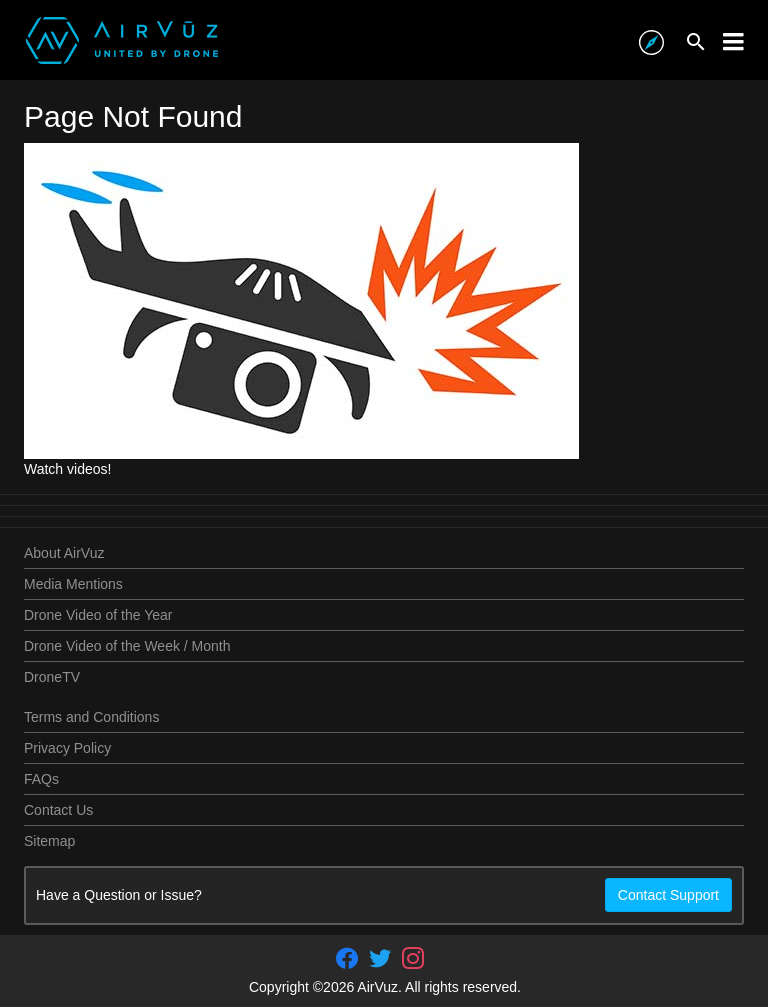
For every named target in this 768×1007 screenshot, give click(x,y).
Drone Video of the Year (98, 615)
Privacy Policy (67, 748)
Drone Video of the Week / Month (127, 646)
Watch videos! (67, 469)
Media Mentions (73, 584)
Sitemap (49, 841)
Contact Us (58, 810)
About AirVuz (64, 553)
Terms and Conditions (91, 717)
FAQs (41, 779)
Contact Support (668, 895)
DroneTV (52, 677)
